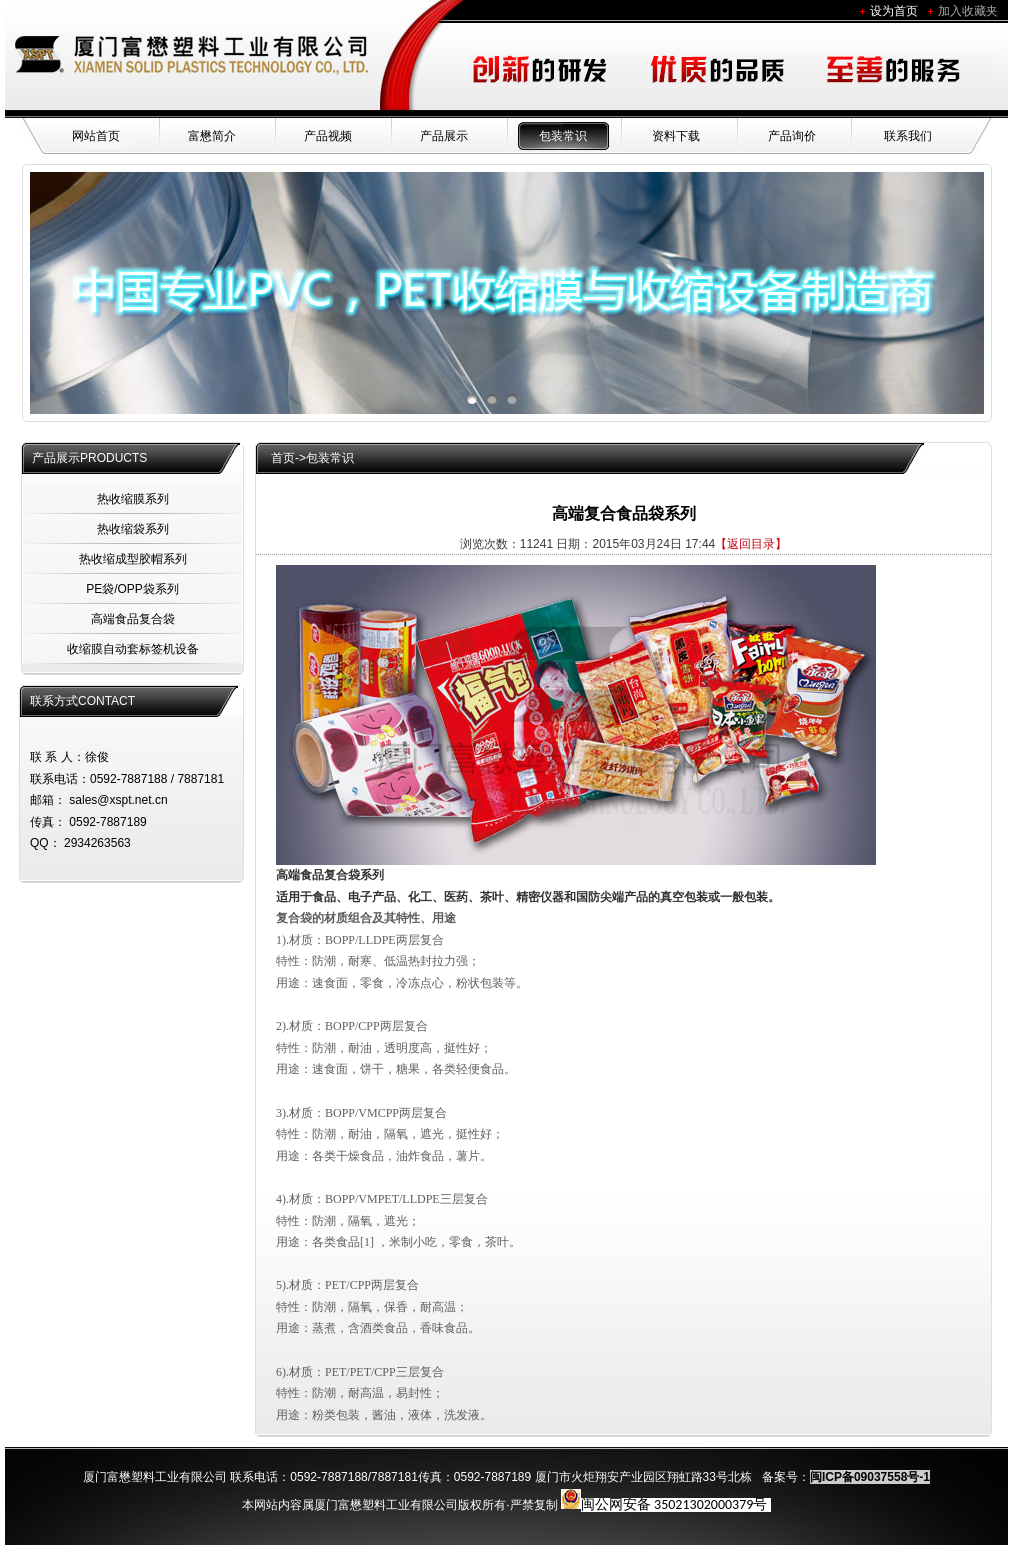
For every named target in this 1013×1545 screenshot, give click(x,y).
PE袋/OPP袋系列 (132, 589)
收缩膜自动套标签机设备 (133, 649)
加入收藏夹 (968, 11)
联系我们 (908, 136)
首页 (283, 458)
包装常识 (563, 136)
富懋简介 (212, 136)
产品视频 (328, 136)
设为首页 (894, 11)
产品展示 (444, 136)
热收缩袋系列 (133, 529)
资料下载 (676, 136)
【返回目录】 (751, 544)
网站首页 (96, 136)
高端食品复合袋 (133, 619)
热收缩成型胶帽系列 (133, 559)
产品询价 (792, 136)
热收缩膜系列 (133, 499)
